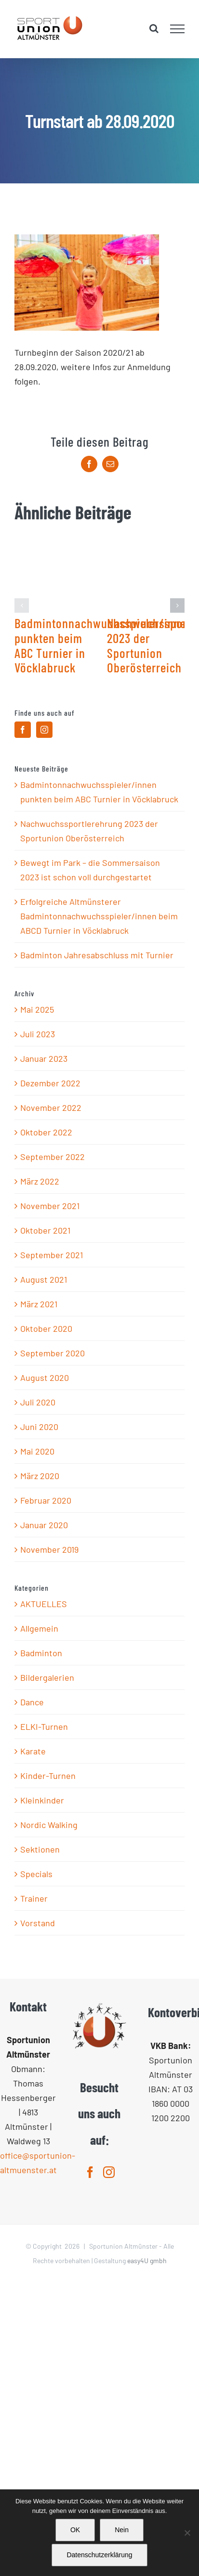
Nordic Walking (49, 1824)
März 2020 (39, 1475)
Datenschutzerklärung (99, 2555)
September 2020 (52, 1353)
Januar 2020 (44, 1525)
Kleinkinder (42, 1800)
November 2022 (50, 1107)
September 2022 (52, 1156)
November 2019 (49, 1549)
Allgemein (39, 1628)
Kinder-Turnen (48, 1775)
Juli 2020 (37, 1402)
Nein (122, 2530)
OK (75, 2530)
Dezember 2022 (50, 1083)
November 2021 (50, 1205)
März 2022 (39, 1181)
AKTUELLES (43, 1603)
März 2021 (38, 1304)
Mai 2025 (37, 1009)
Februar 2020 (45, 1500)
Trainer (34, 1898)
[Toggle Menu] (177, 29)
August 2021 (43, 1279)
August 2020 (44, 1377)
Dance (32, 1702)
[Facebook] (22, 729)
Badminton (41, 1653)
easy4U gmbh (147, 2260)
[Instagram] (44, 729)
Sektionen (40, 1849)
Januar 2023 (43, 1058)
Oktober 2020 (46, 1328)
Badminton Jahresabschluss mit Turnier (96, 955)
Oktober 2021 (45, 1230)
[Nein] (187, 2532)
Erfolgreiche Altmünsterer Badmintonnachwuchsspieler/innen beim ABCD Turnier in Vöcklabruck (99, 916)
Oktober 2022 (46, 1132)
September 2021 (51, 1254)
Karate (33, 1751)
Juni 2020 (39, 1426)
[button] (21, 605)
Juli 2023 (37, 1034)
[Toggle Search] (154, 28)
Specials (36, 1873)
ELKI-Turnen (44, 1726)
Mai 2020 (37, 1451)
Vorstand (37, 1923)
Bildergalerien (47, 1677)
